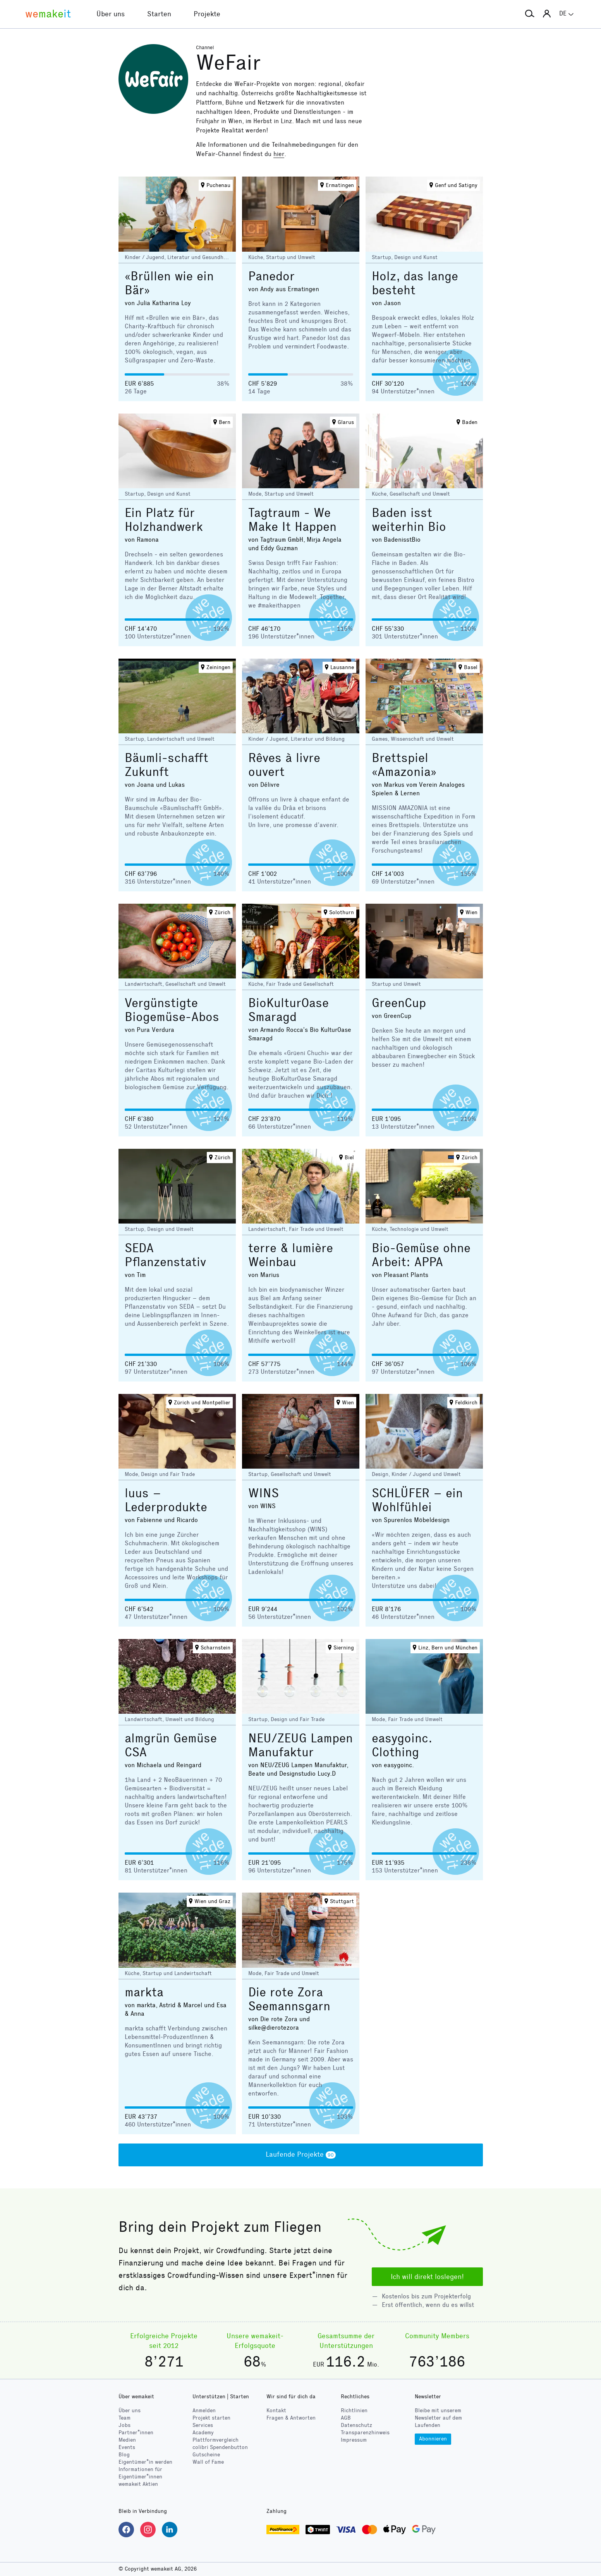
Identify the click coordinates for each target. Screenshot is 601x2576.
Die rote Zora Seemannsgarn (289, 1999)
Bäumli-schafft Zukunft (166, 764)
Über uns (129, 2410)
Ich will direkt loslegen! (427, 2276)
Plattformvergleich (215, 2440)
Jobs (124, 2425)
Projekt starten (211, 2418)
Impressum (354, 2440)
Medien (127, 2440)
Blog (124, 2454)
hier (278, 154)
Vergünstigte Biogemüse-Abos (172, 1010)
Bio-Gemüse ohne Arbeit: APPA (421, 1255)
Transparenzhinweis (365, 2432)
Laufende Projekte (301, 2155)
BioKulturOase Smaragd (288, 1010)
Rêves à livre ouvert (284, 764)
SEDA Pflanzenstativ (165, 1255)
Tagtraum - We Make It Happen (292, 519)
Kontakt (276, 2410)
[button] (530, 14)
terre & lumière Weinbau (290, 1255)
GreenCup (399, 1003)
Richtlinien (354, 2410)
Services (202, 2425)
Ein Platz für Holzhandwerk (164, 519)
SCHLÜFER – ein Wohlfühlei (417, 1500)
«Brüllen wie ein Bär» (169, 283)
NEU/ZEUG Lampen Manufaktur (300, 1745)
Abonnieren (433, 2438)
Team (124, 2418)
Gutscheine (206, 2454)
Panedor (271, 276)
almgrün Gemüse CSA (171, 1745)
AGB (346, 2418)
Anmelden (204, 2410)
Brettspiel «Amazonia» (404, 764)
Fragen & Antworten (291, 2418)
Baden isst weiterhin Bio (409, 519)
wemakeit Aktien (138, 2484)
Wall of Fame (208, 2462)
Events (126, 2447)
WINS (263, 1493)
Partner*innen (135, 2432)
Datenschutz (356, 2425)
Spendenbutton (220, 2447)
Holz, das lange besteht (415, 283)
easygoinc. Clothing (402, 1745)
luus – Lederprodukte (166, 1500)
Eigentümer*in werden (145, 2462)
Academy (203, 2432)
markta (144, 1992)
